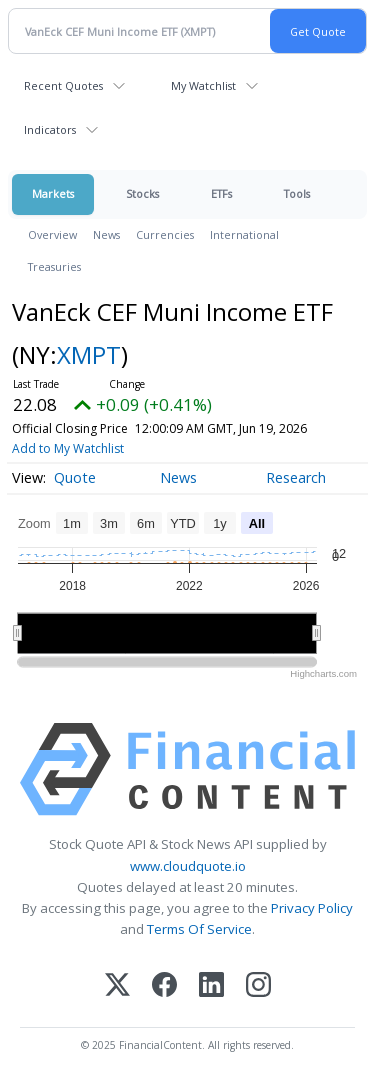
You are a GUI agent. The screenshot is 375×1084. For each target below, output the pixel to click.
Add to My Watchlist (68, 448)
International (244, 234)
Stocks (142, 193)
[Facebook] (164, 986)
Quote (75, 477)
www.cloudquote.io (188, 866)
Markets (53, 193)
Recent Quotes (63, 85)
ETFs (221, 193)
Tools (297, 193)
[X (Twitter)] (117, 986)
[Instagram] (258, 986)
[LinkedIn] (211, 986)
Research (296, 477)
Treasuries (54, 266)
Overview (52, 234)
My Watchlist (203, 85)
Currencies (165, 234)
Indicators (50, 129)
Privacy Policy (312, 908)
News (106, 234)
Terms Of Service (199, 929)
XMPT (89, 354)
